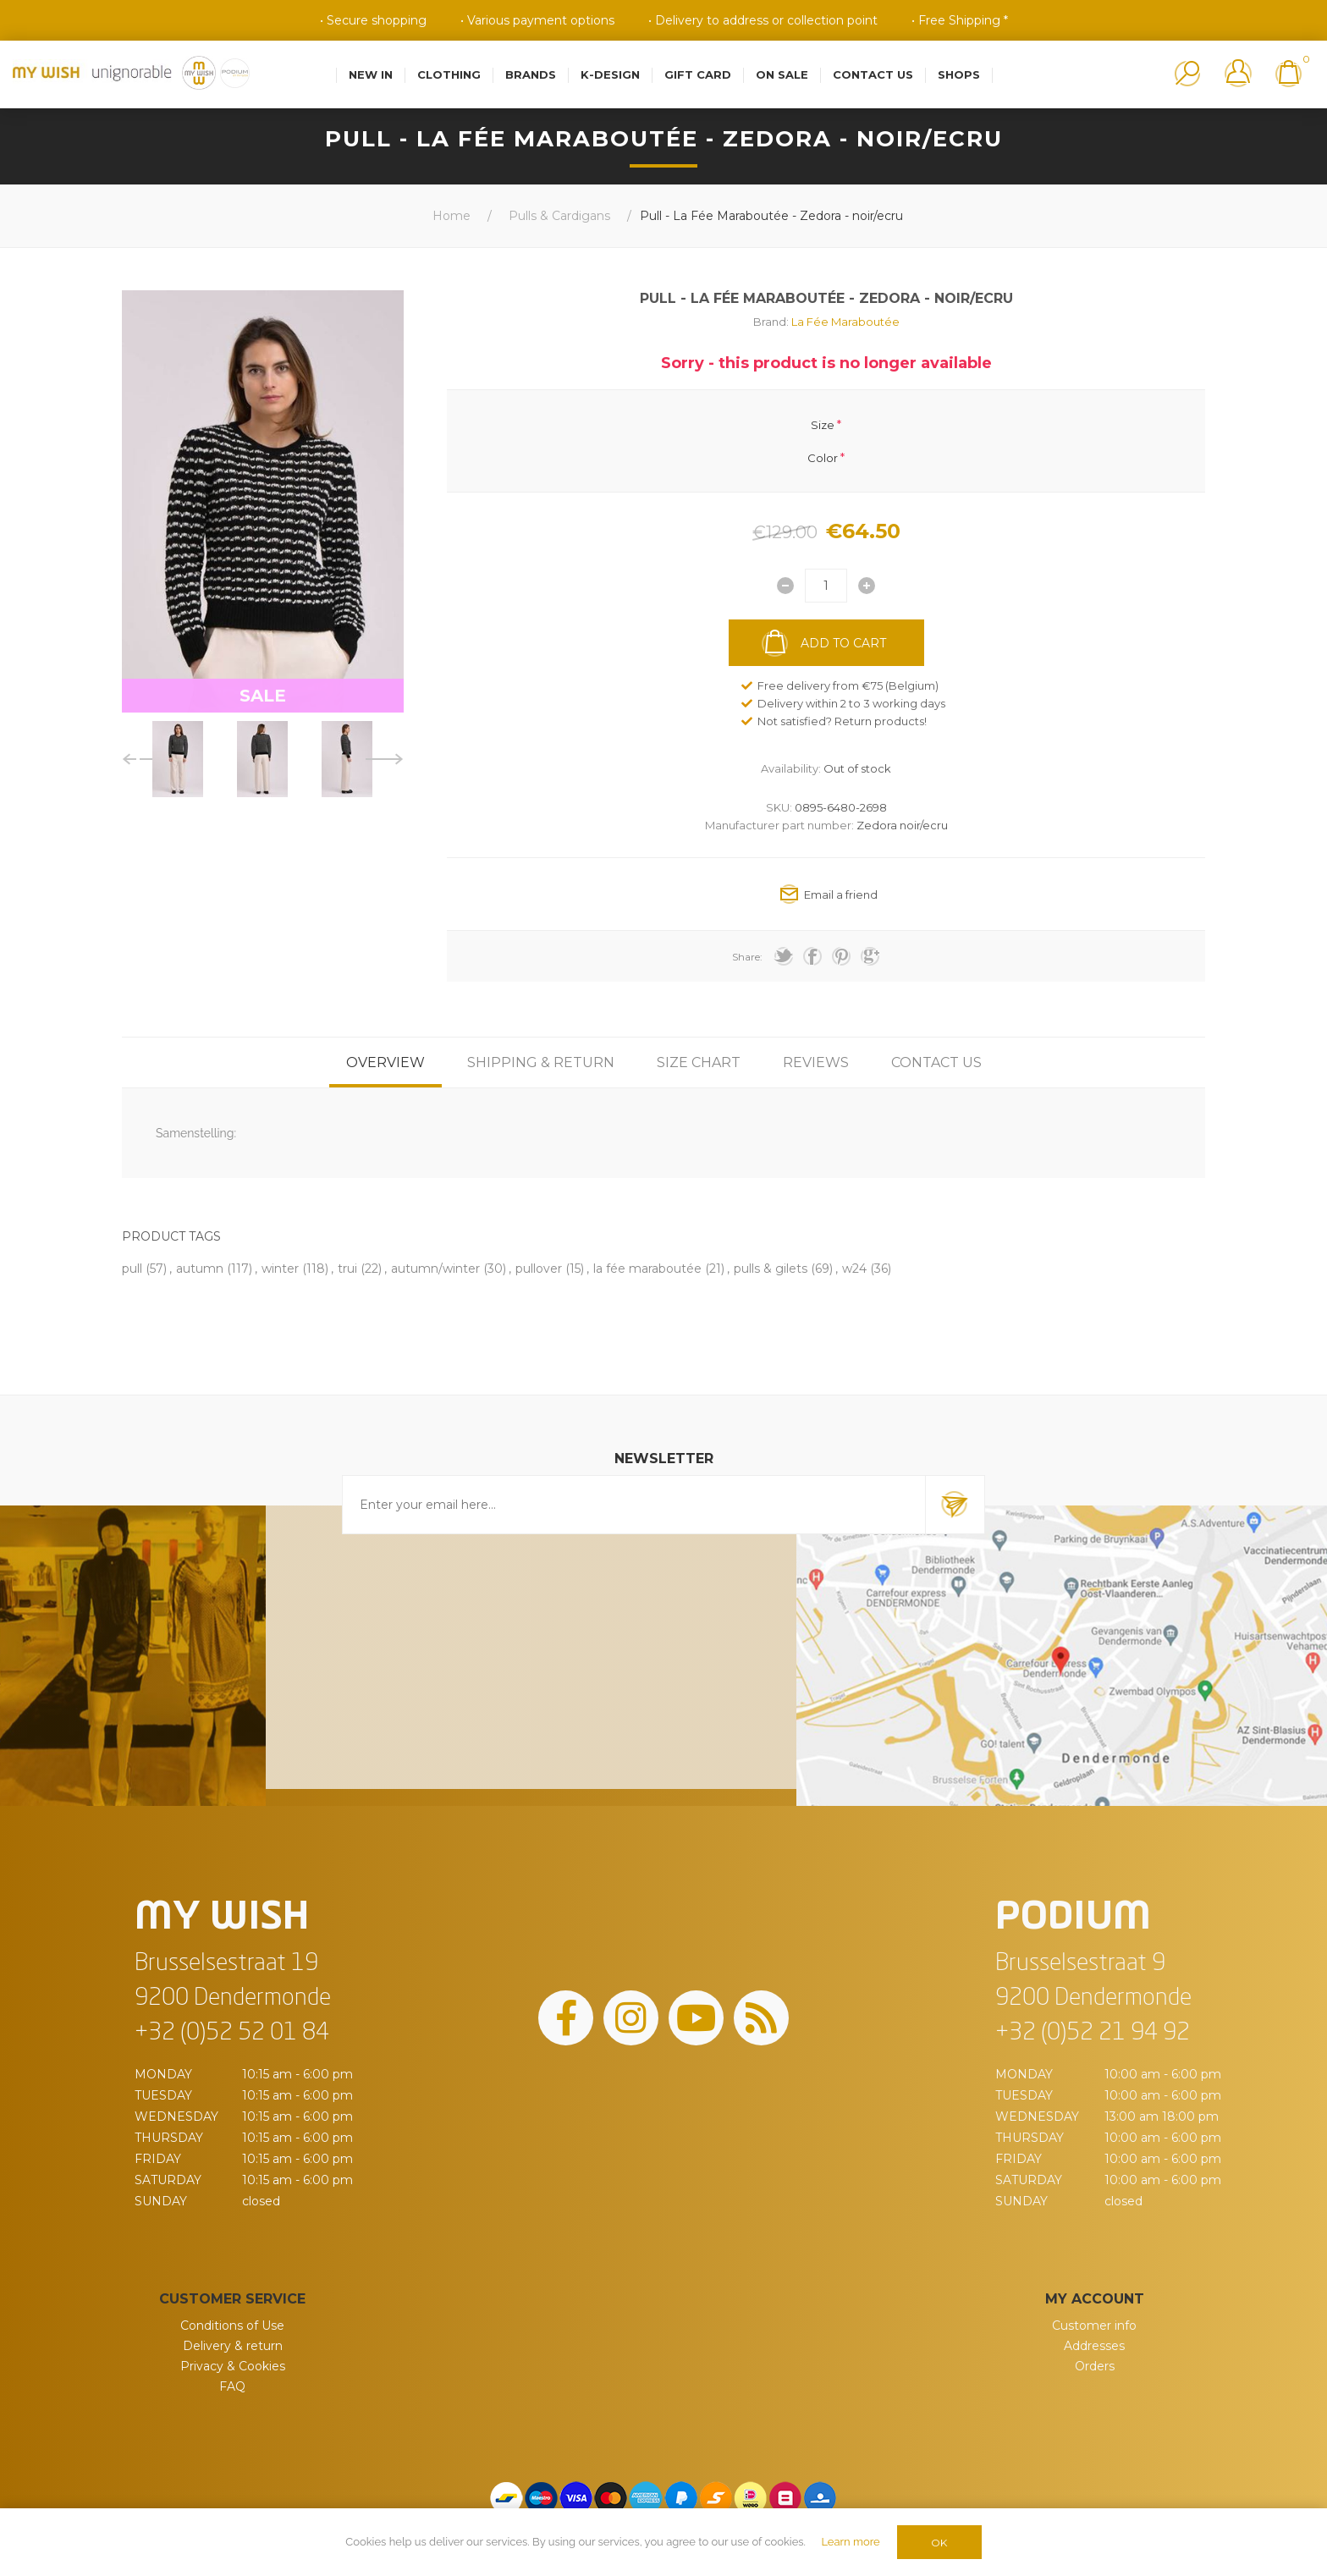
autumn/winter (435, 1268)
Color (822, 457)
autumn (199, 1268)
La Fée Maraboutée (845, 321)
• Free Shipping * (959, 20)
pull (132, 1268)
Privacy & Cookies (232, 2366)
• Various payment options (537, 20)
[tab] (385, 1062)
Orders (1095, 2366)
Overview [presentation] (385, 1062)
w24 (854, 1268)
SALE (263, 695)
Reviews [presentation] (816, 1062)
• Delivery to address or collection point (763, 20)
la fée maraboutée (647, 1268)
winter (280, 1268)
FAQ (232, 2386)
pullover (538, 1268)
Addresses (1094, 2345)
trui (347, 1268)
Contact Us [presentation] (936, 1062)
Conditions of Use (232, 2325)
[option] (177, 759)
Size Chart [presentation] (699, 1062)
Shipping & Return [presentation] (540, 1062)
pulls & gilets (770, 1268)
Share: (747, 956)
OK (939, 2542)
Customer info (1094, 2325)
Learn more (850, 2541)
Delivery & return (233, 2345)
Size (822, 425)
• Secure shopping (373, 20)
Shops (959, 74)
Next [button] (385, 759)
